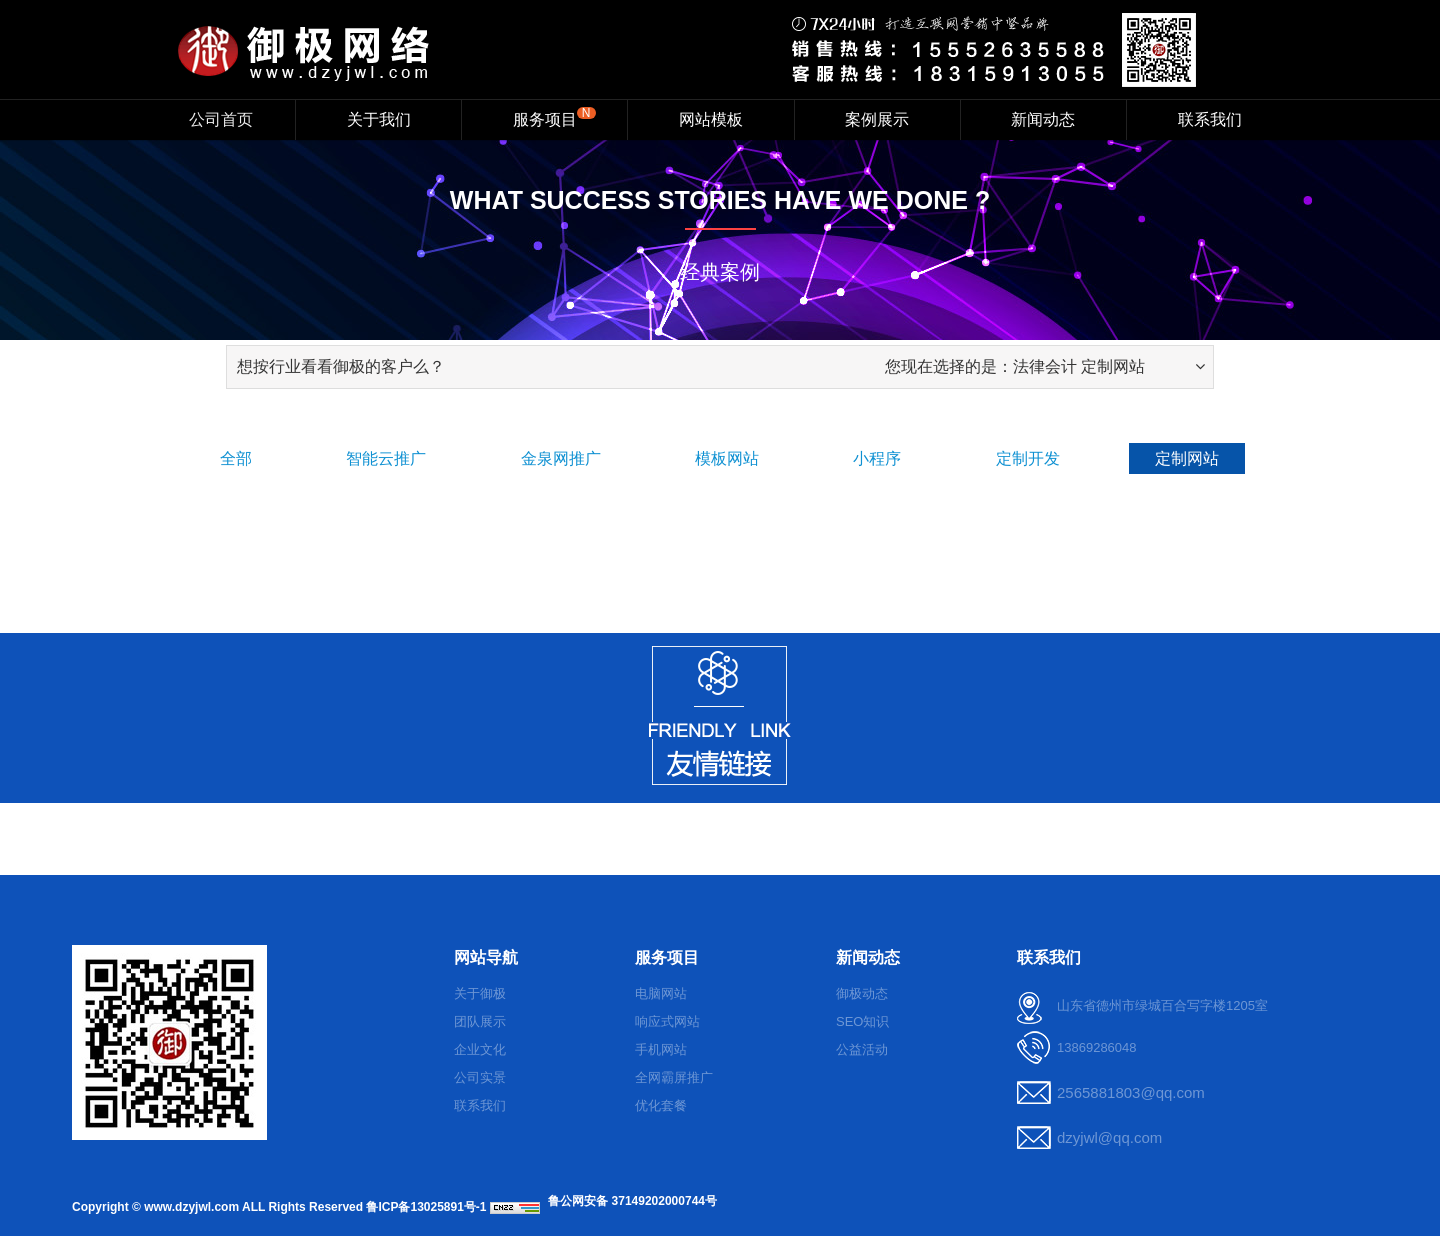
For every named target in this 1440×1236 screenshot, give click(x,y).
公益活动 (862, 1049)
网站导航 (486, 957)
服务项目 (554, 117)
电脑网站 (661, 993)
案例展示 (877, 119)
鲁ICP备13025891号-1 (426, 1207)
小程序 (877, 458)
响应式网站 (667, 1021)
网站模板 (711, 119)
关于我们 (379, 119)
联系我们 (1210, 119)
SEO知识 (862, 1021)
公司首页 (221, 119)
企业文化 (480, 1049)
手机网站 (661, 1049)
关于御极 (480, 993)
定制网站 (1187, 458)
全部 (236, 458)
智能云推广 (386, 458)
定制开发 (1028, 458)
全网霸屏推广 (674, 1077)
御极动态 (862, 993)
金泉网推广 (561, 458)
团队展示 (480, 1021)
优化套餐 (661, 1105)
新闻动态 (1043, 119)
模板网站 (727, 458)
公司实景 (480, 1077)
